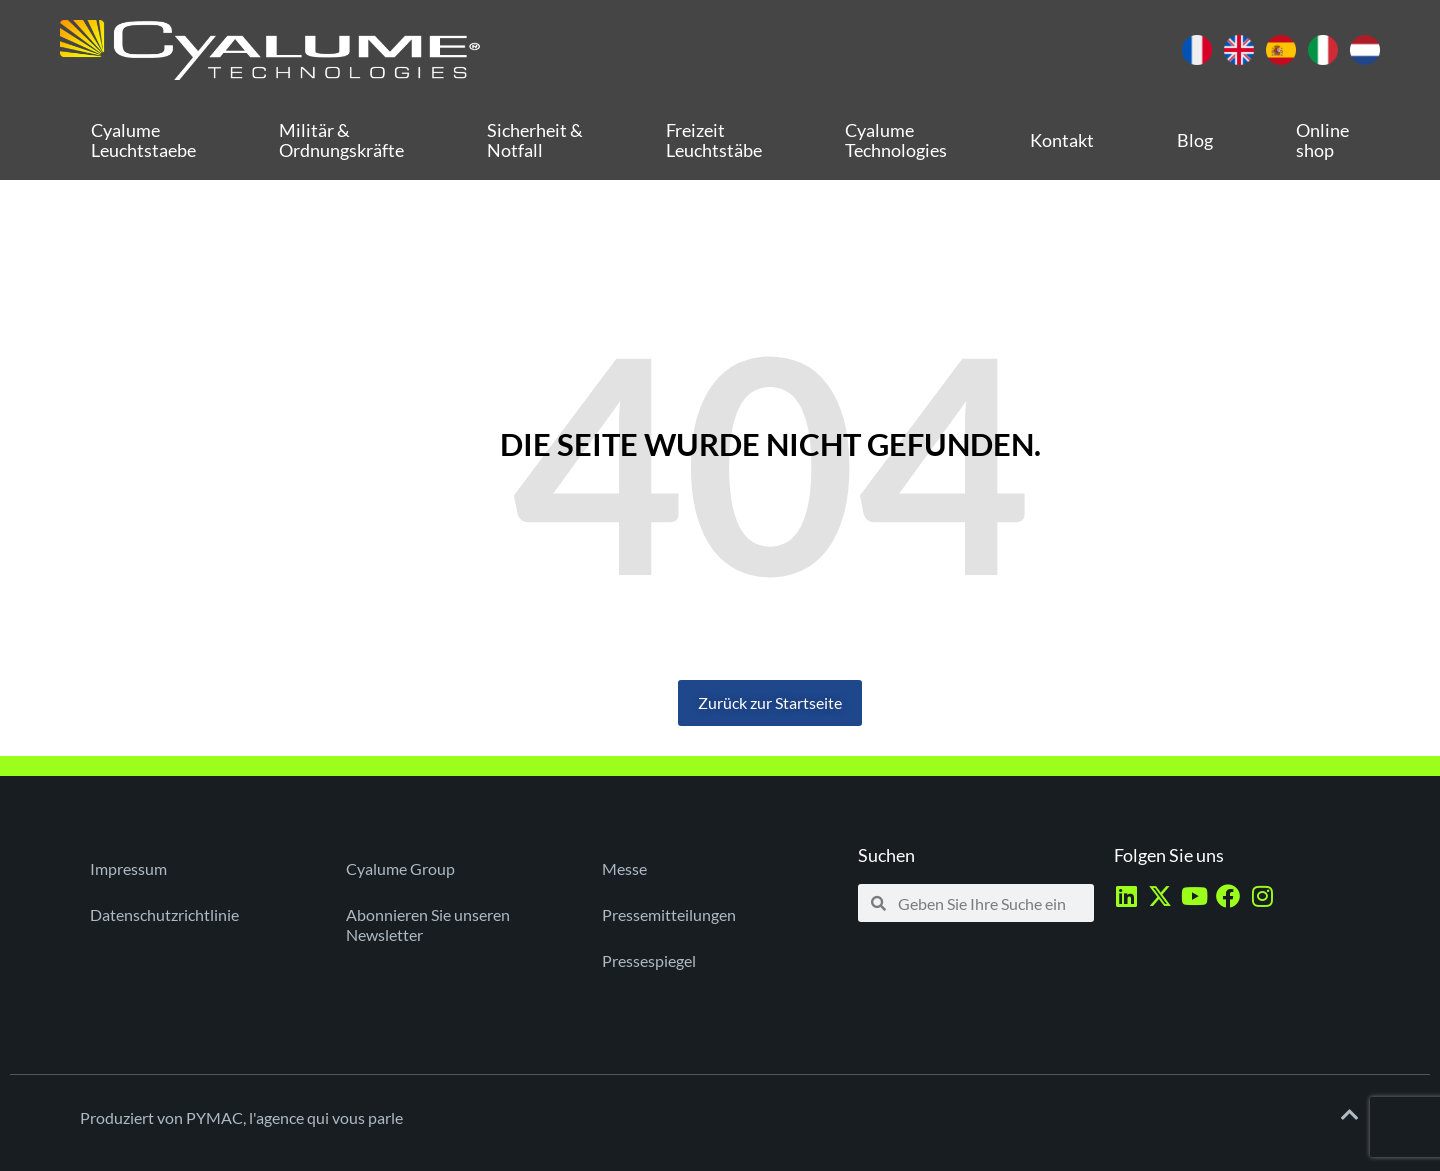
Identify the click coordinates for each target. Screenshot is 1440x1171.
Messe (624, 868)
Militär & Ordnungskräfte (341, 140)
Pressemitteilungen (669, 914)
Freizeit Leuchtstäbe (714, 140)
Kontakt (1062, 140)
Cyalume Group (400, 868)
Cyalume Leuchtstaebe (143, 140)
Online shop (1322, 140)
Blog (1195, 140)
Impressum (128, 868)
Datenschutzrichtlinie (164, 914)
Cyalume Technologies (896, 140)
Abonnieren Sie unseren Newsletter (428, 924)
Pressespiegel (649, 960)
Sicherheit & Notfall (535, 140)
